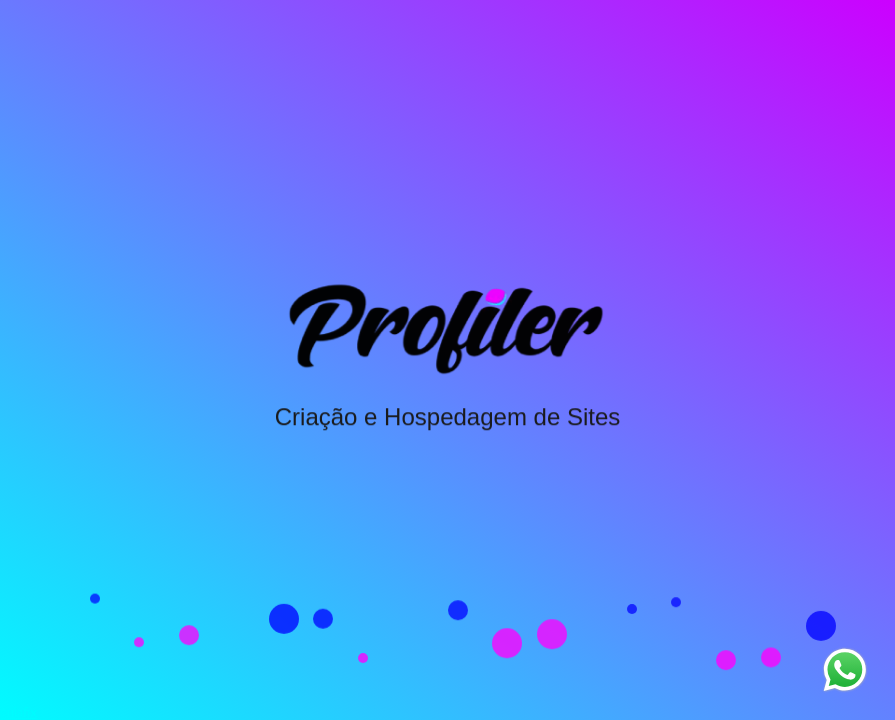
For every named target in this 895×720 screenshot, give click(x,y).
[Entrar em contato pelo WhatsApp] (845, 670)
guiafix (18, 712)
